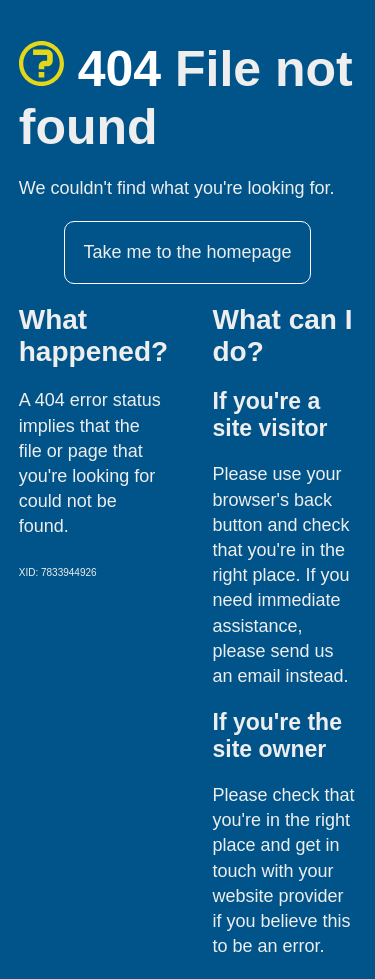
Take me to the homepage (187, 252)
